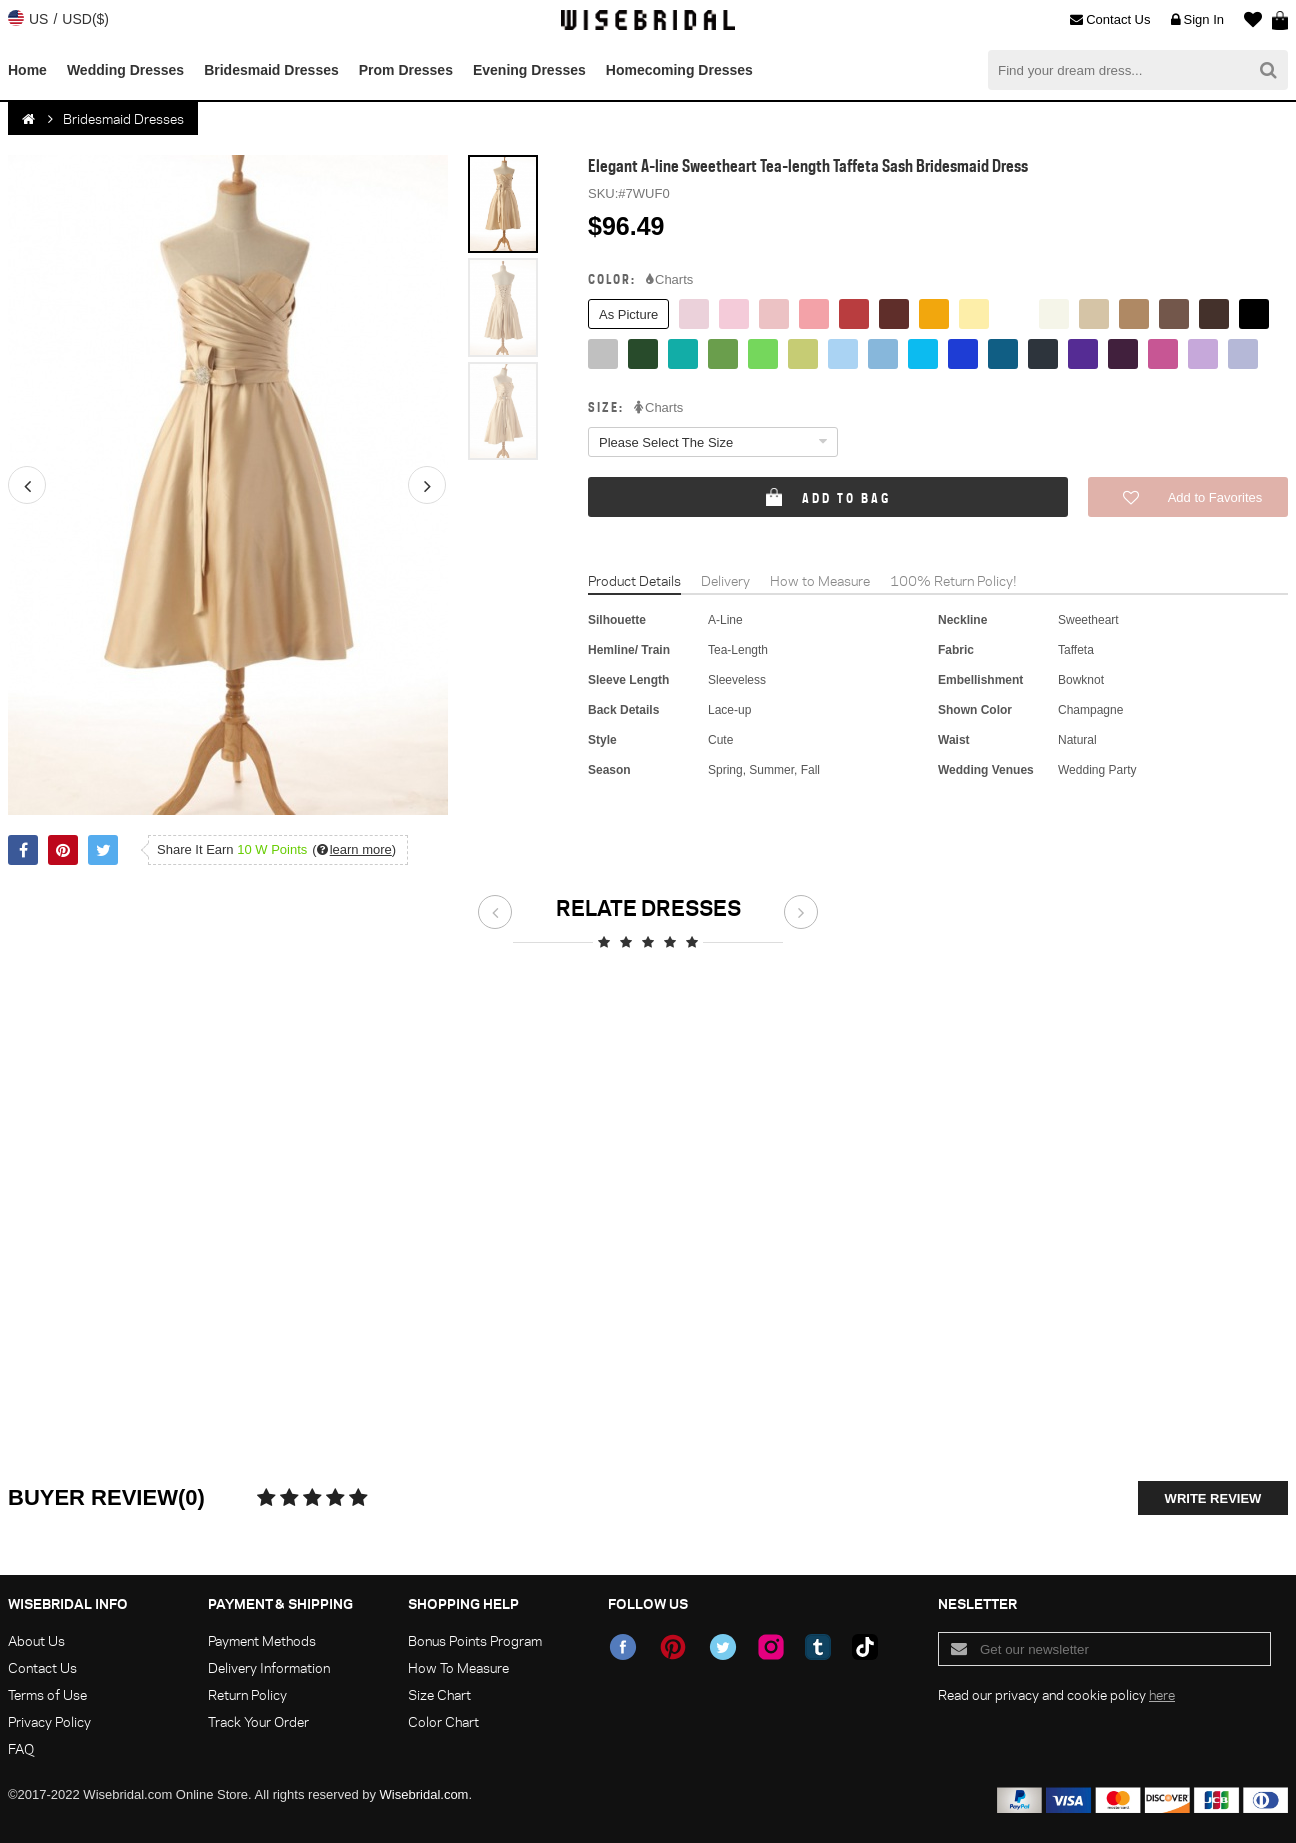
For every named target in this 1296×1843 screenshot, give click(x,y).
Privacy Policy (49, 1721)
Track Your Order (258, 1721)
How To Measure (458, 1667)
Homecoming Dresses (679, 70)
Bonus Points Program (475, 1640)
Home (27, 70)
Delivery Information (269, 1667)
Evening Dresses (529, 70)
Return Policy (247, 1694)
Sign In (1197, 20)
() (354, 849)
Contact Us (1110, 20)
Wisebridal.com (424, 1794)
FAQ (21, 1748)
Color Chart (443, 1721)
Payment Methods (262, 1640)
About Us (36, 1640)
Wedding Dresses (125, 70)
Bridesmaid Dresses (271, 70)
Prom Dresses (406, 70)
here (1162, 1694)
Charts (669, 280)
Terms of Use (47, 1694)
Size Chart (439, 1694)
